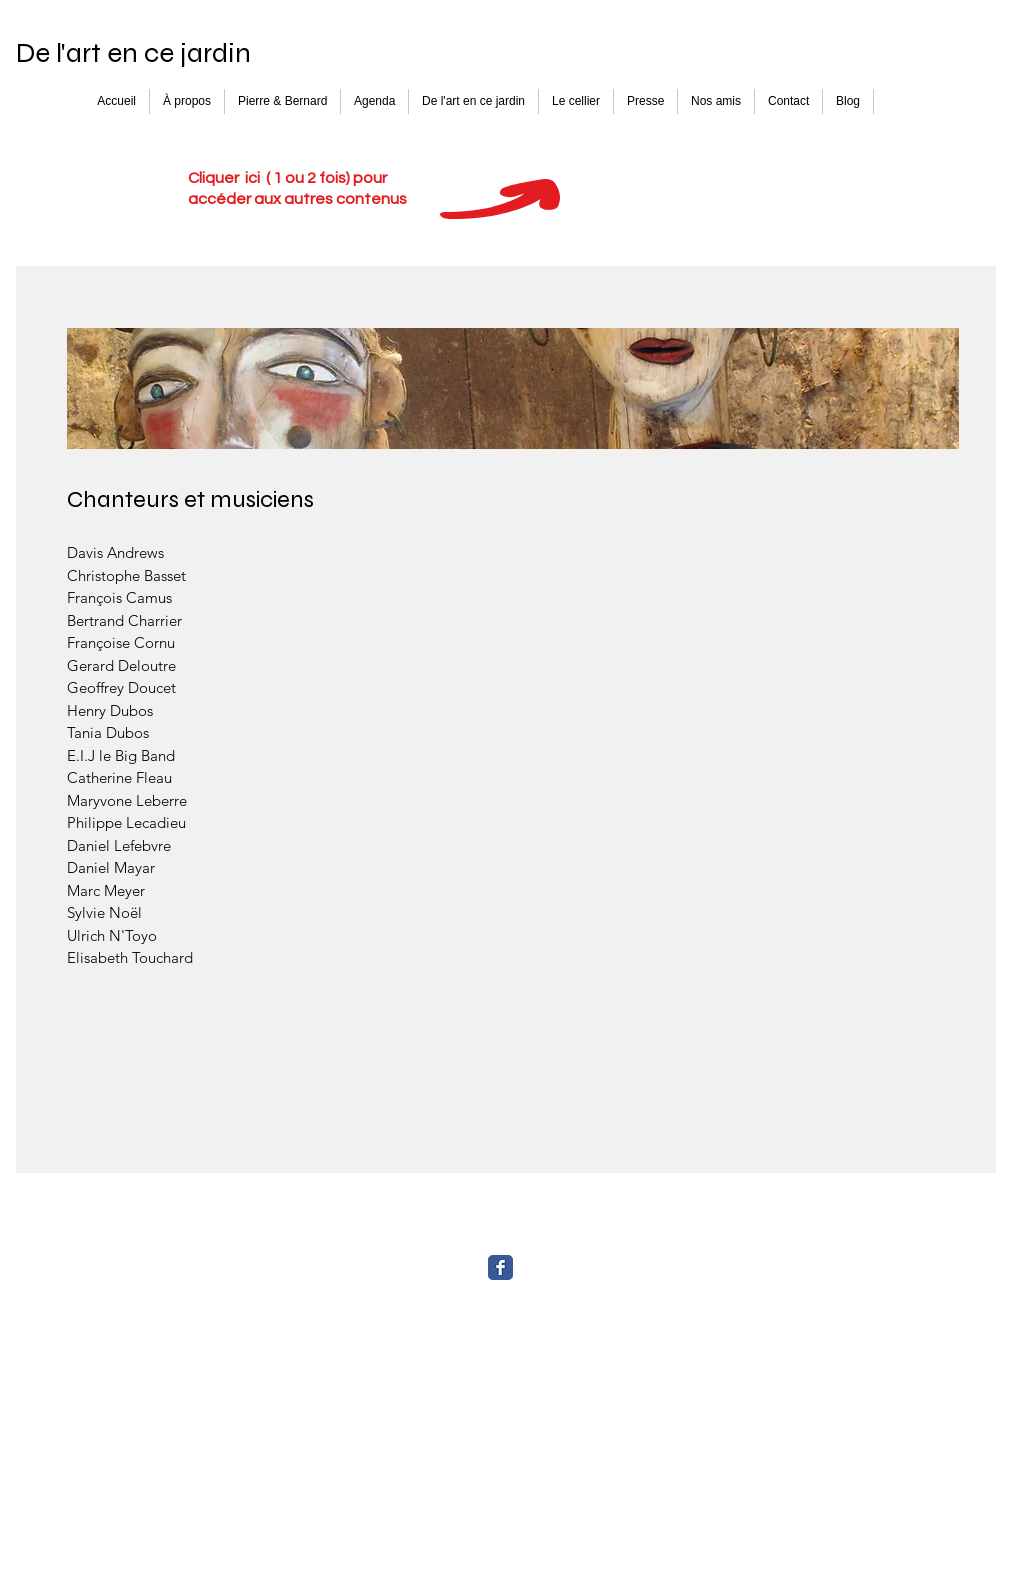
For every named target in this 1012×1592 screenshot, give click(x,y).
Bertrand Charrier (124, 620)
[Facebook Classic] (500, 1267)
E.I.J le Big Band (121, 755)
